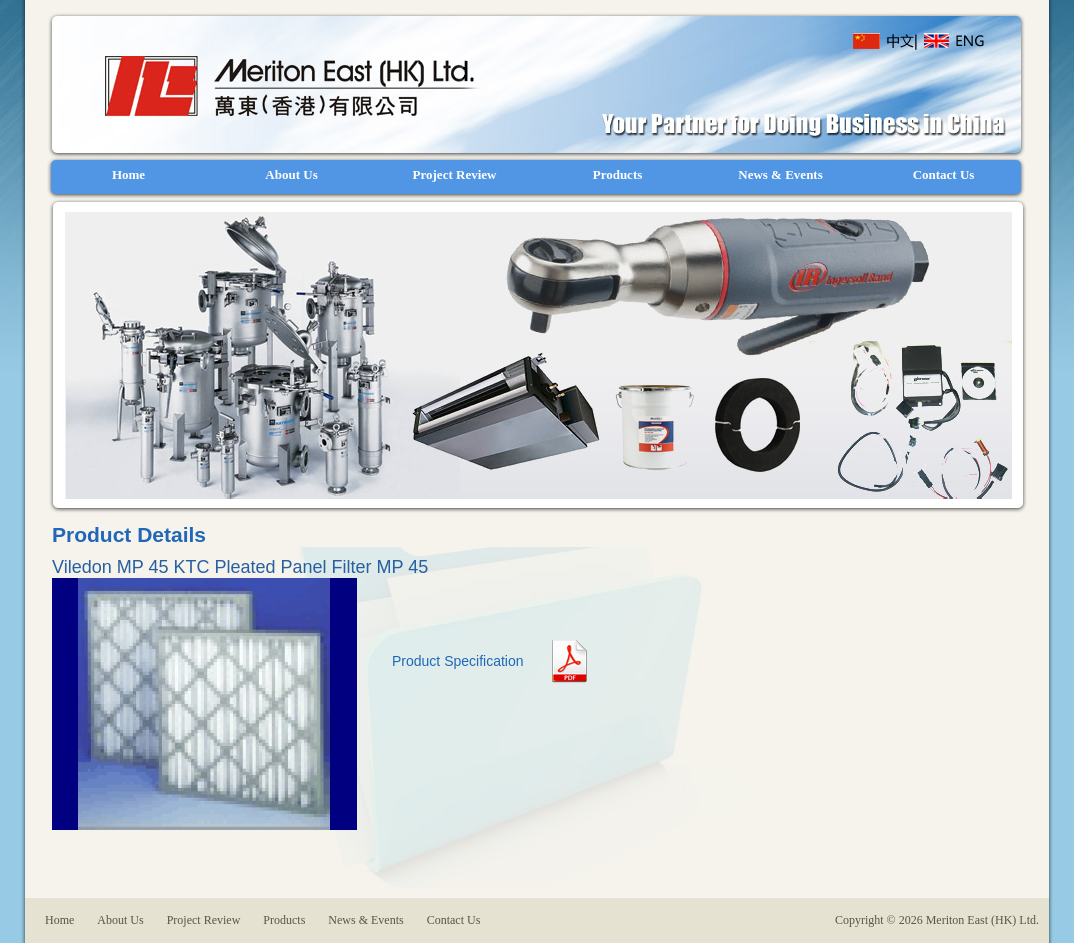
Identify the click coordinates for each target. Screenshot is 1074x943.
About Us (120, 920)
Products (284, 920)
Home (61, 920)
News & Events (365, 920)
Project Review (204, 920)
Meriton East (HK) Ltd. (287, 86)
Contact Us (454, 920)
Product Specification (458, 661)
